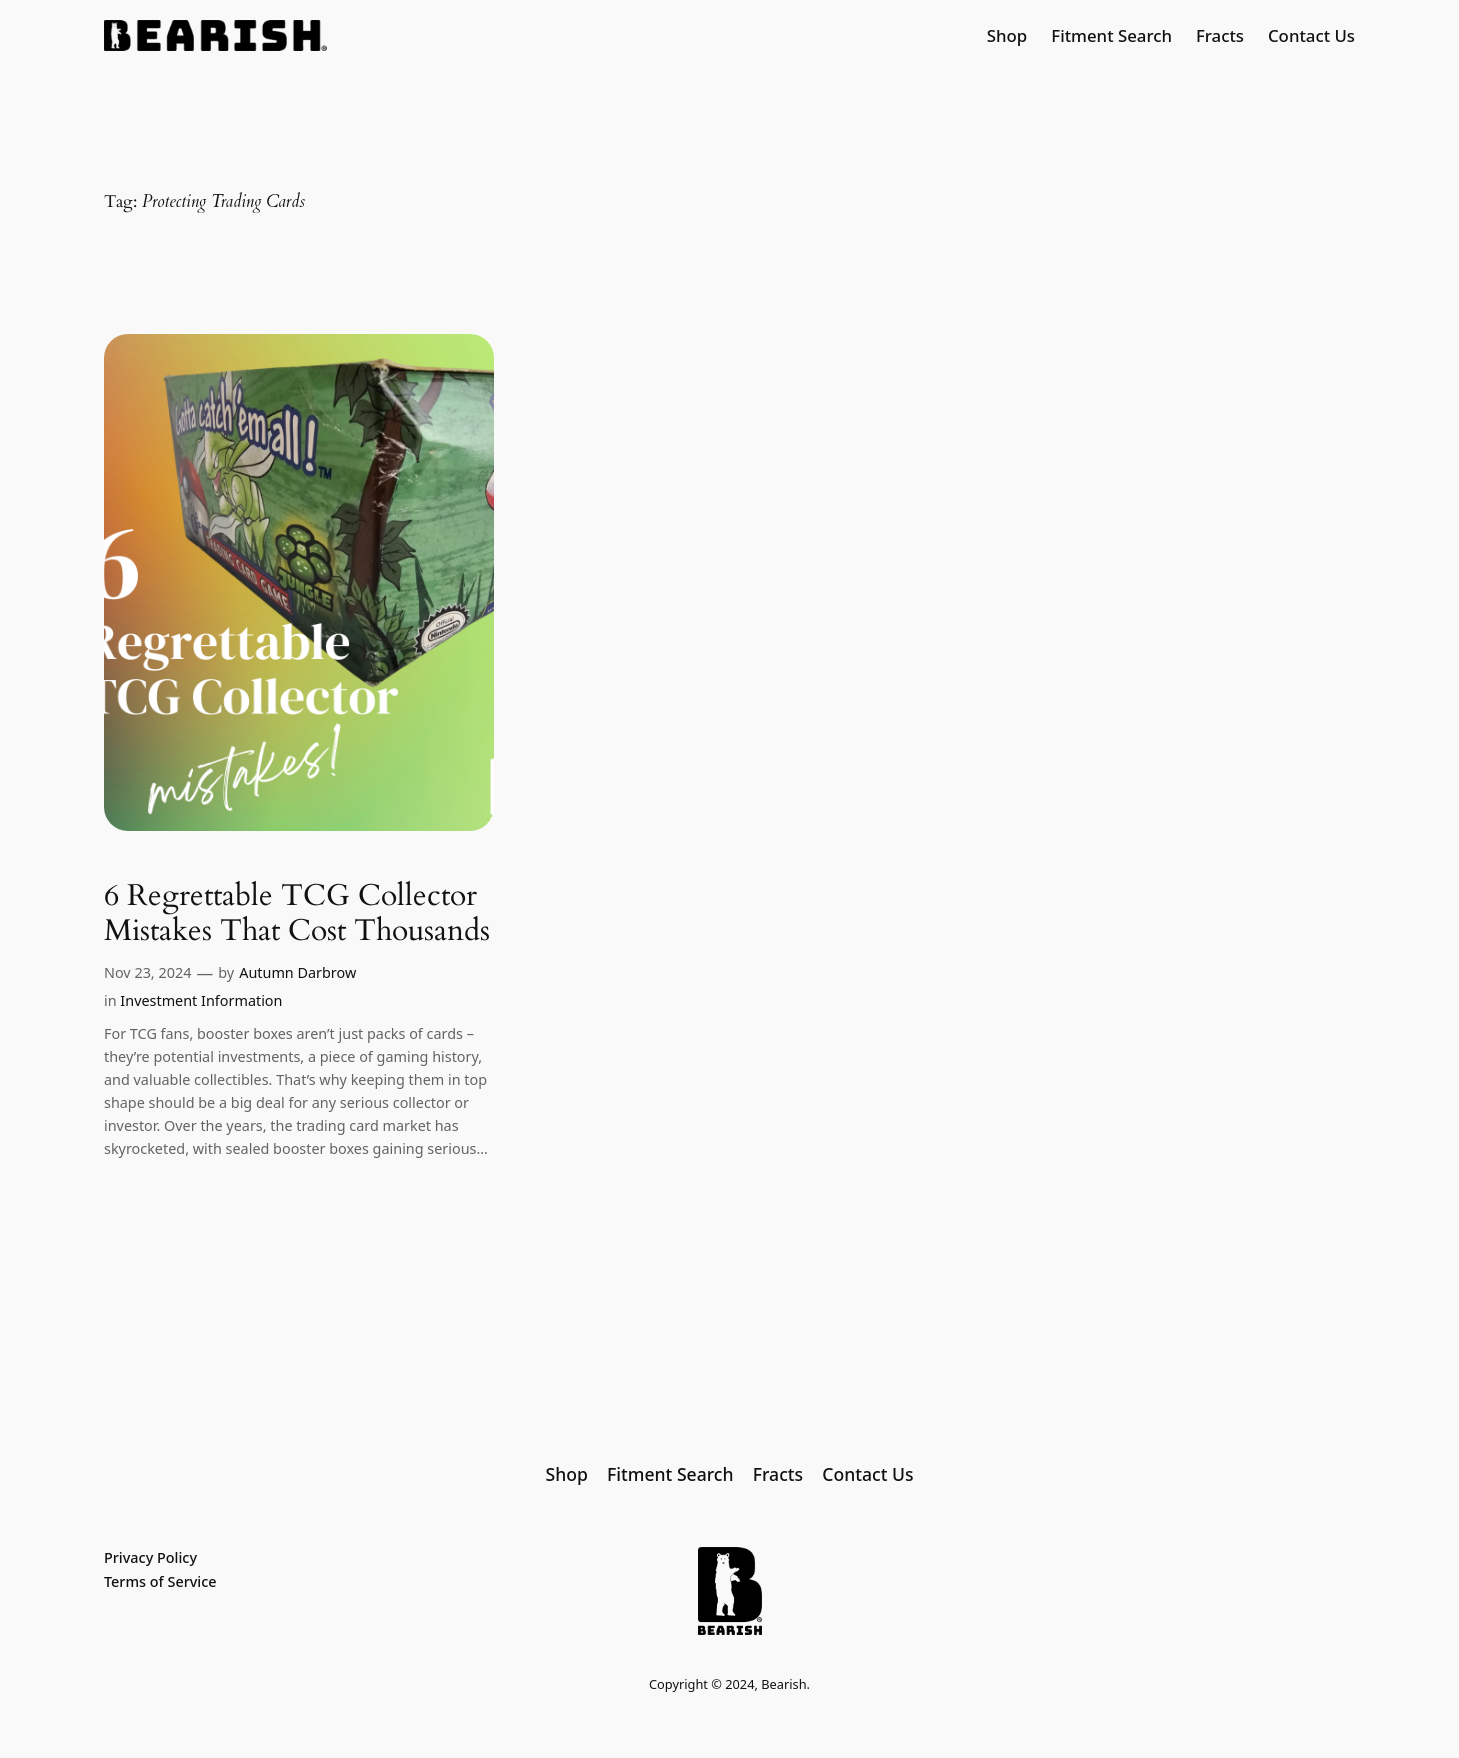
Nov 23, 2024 (147, 972)
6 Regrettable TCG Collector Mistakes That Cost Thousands (297, 914)
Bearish (783, 1684)
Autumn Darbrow (297, 972)
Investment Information (201, 1000)
